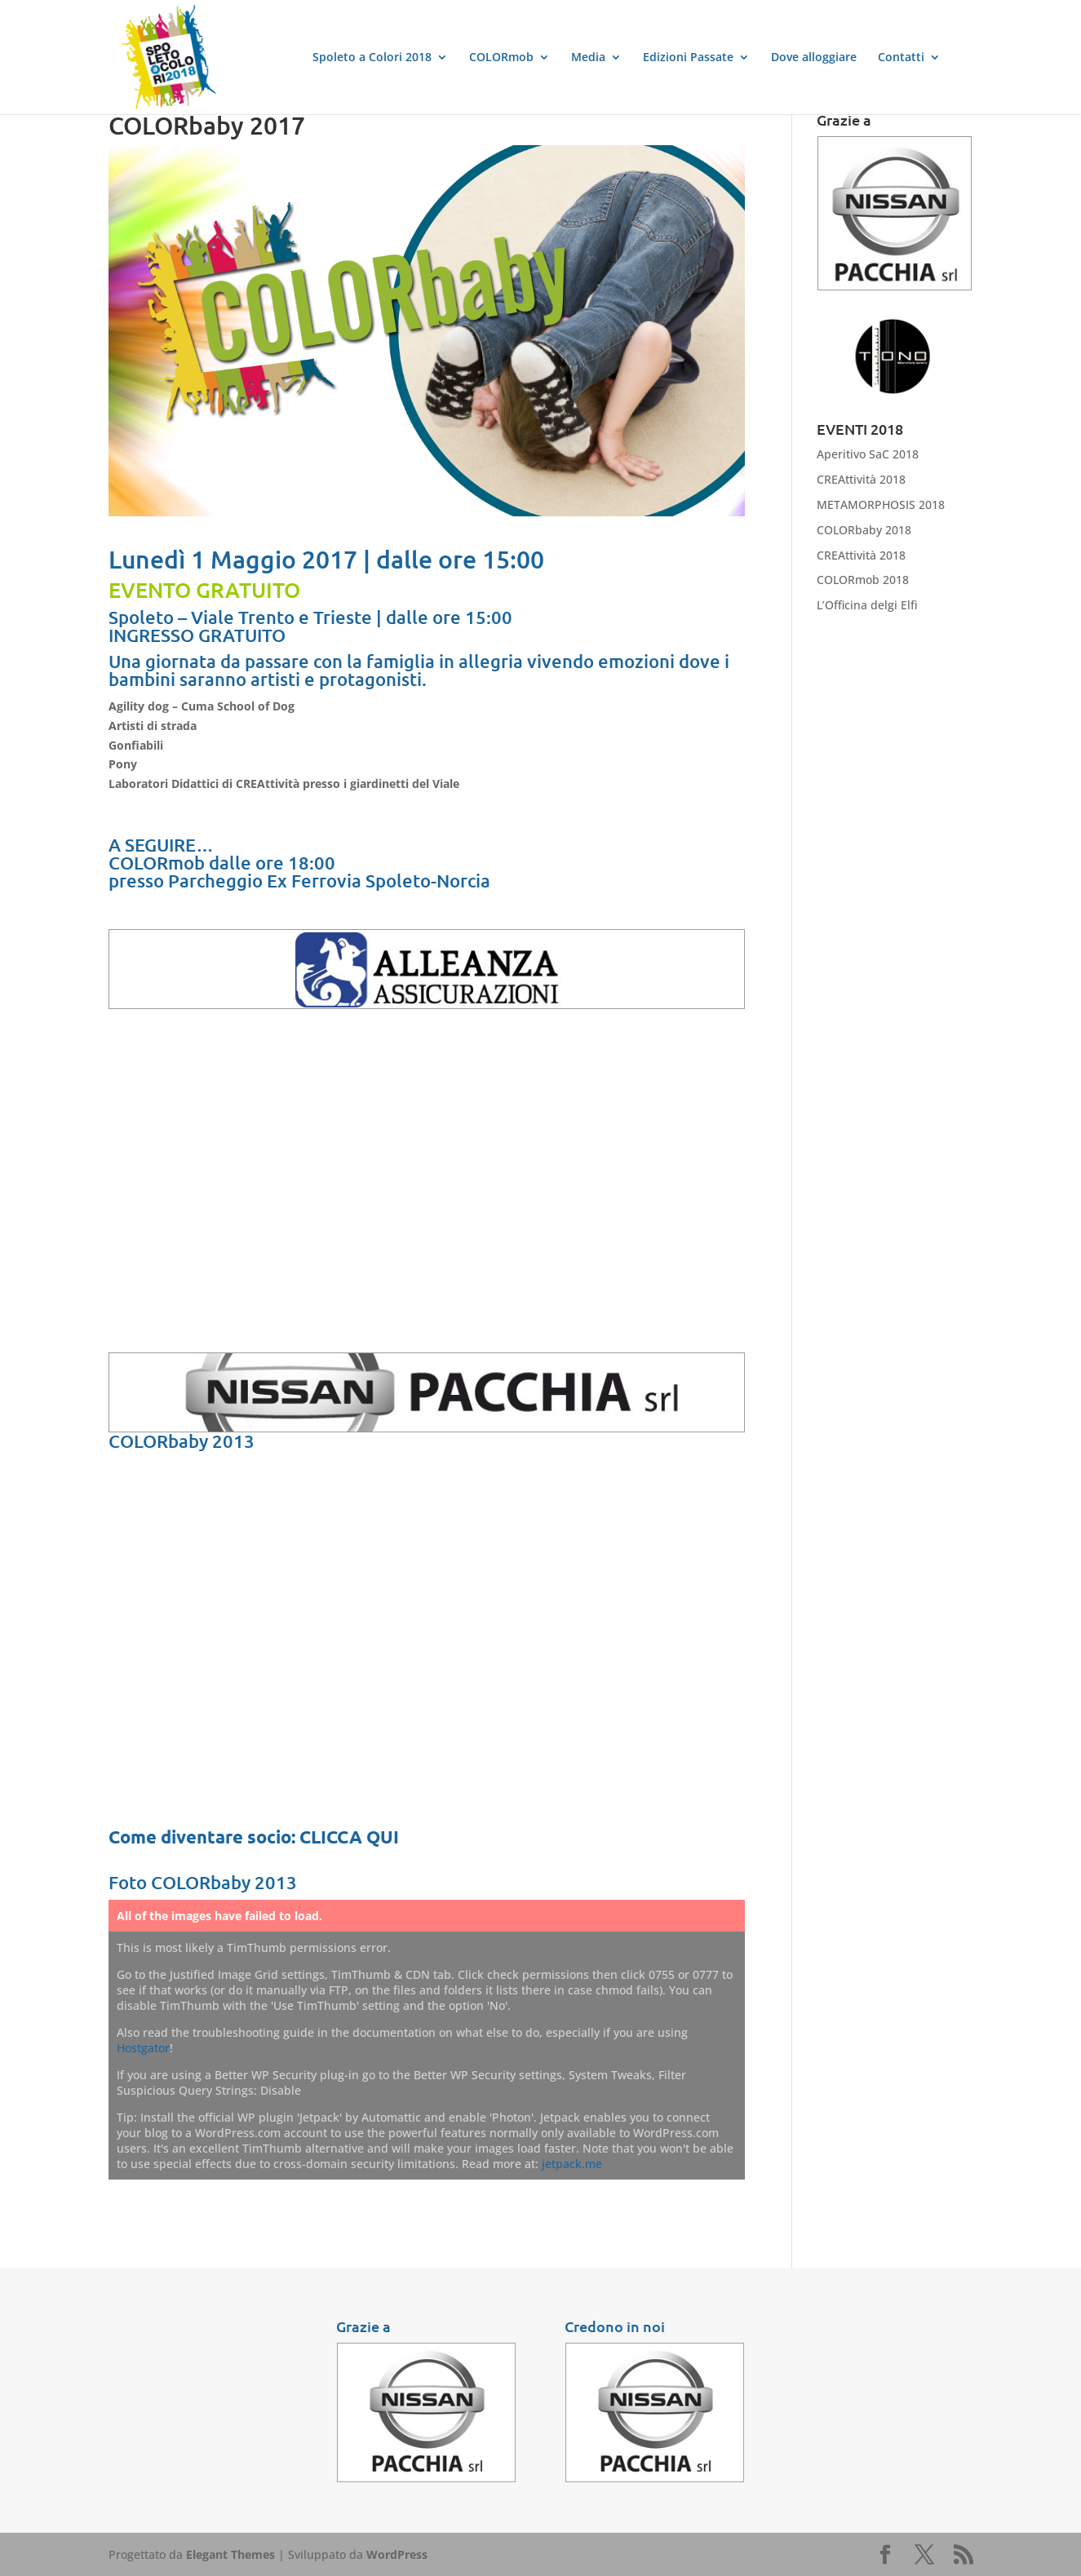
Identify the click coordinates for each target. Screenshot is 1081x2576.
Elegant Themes (230, 2554)
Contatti (901, 57)
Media (588, 57)
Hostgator (143, 2048)
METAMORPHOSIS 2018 (881, 504)
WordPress (397, 2554)
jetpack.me (572, 2163)
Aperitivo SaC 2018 (868, 454)
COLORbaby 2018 (864, 530)
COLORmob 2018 (863, 579)
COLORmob (501, 57)
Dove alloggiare (814, 57)
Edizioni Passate (688, 57)
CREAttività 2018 (861, 479)
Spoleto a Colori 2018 (372, 57)
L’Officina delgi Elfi (867, 605)
